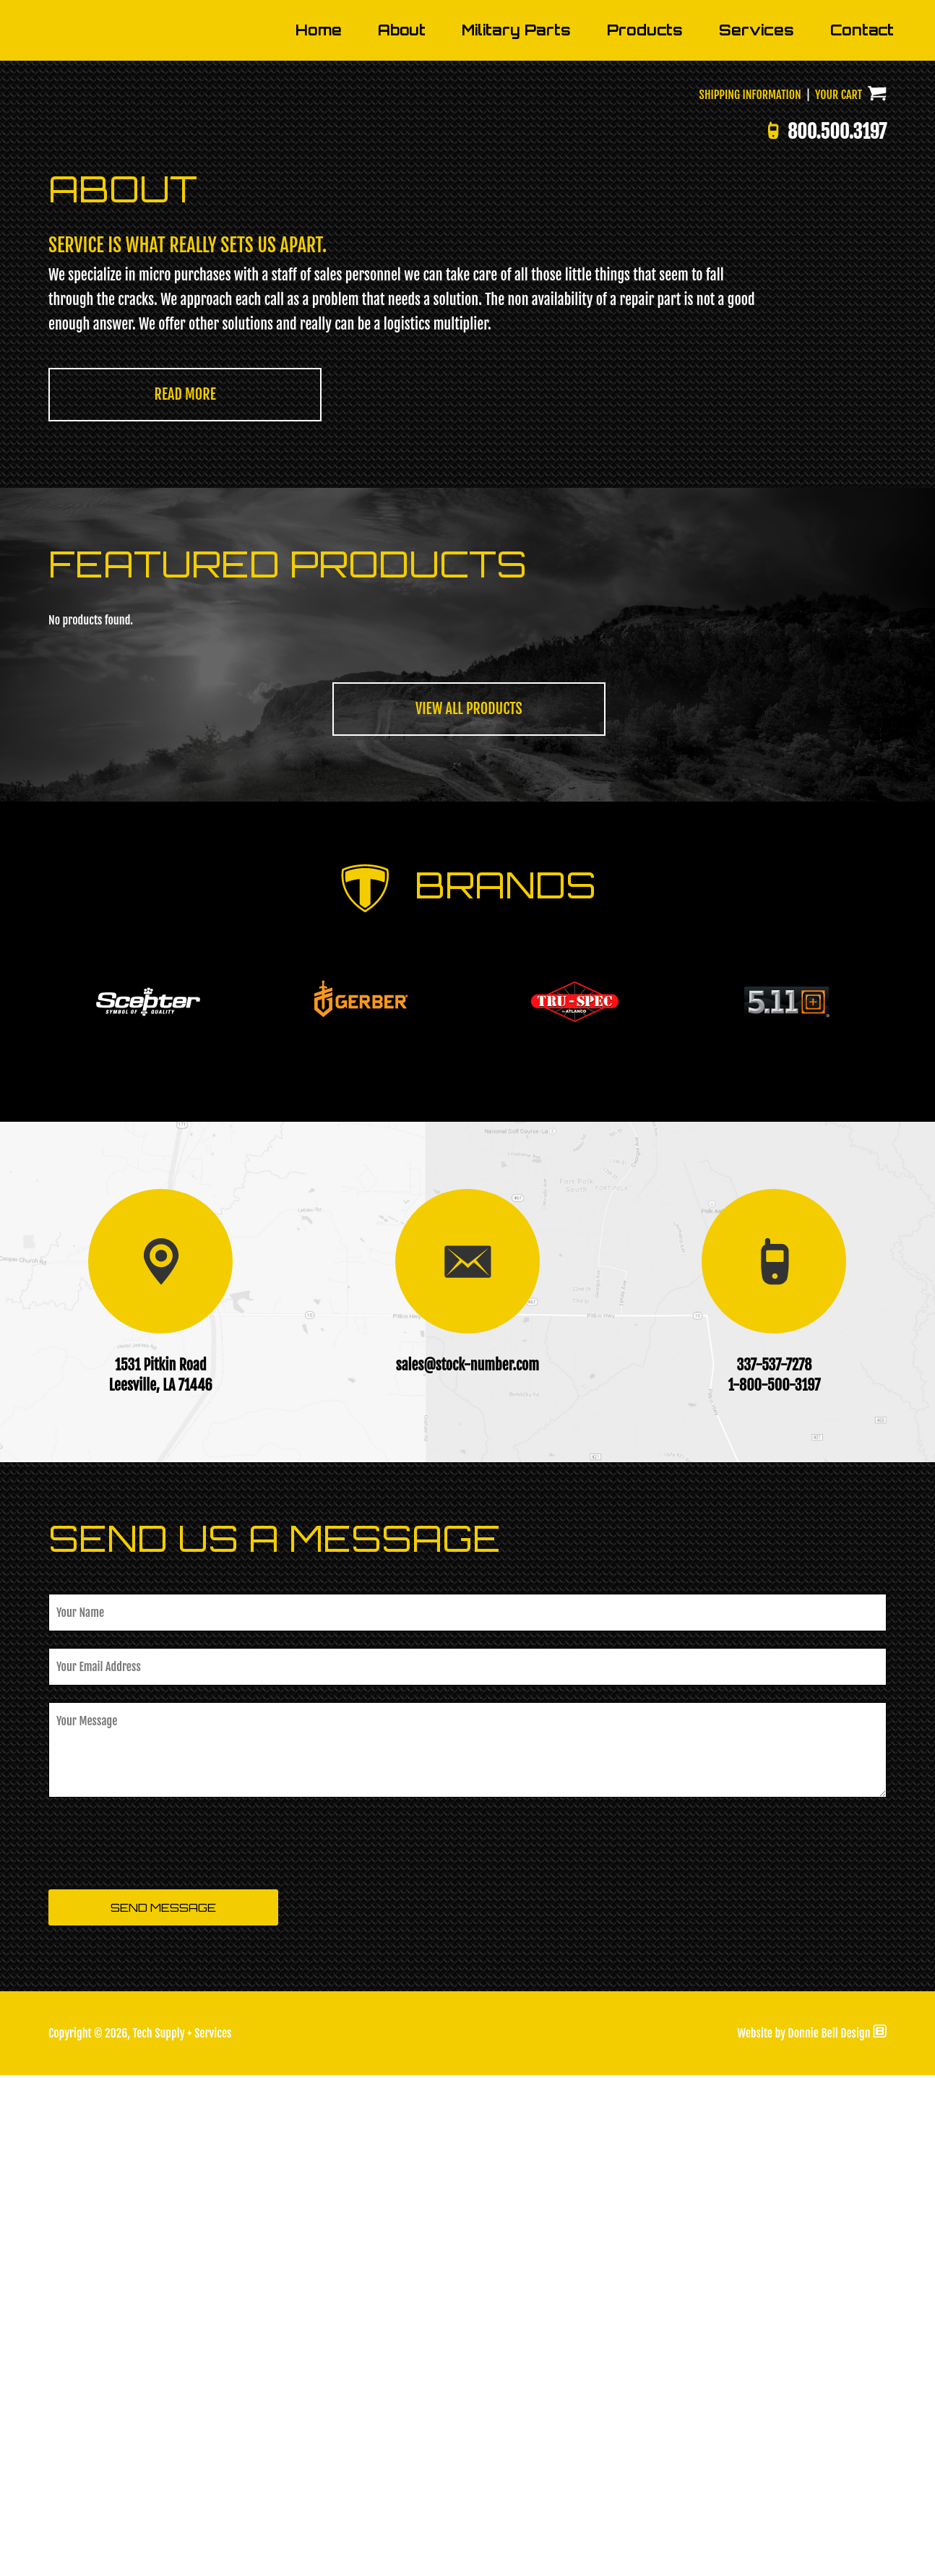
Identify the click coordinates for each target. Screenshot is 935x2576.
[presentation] (158, 2345)
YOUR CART (851, 595)
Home (319, 531)
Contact (862, 531)
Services (756, 531)
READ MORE (185, 895)
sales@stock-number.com (467, 1866)
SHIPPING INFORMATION (750, 595)
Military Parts (516, 531)
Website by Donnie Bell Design (812, 2534)
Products (645, 531)
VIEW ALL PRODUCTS (468, 1210)
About (402, 531)
